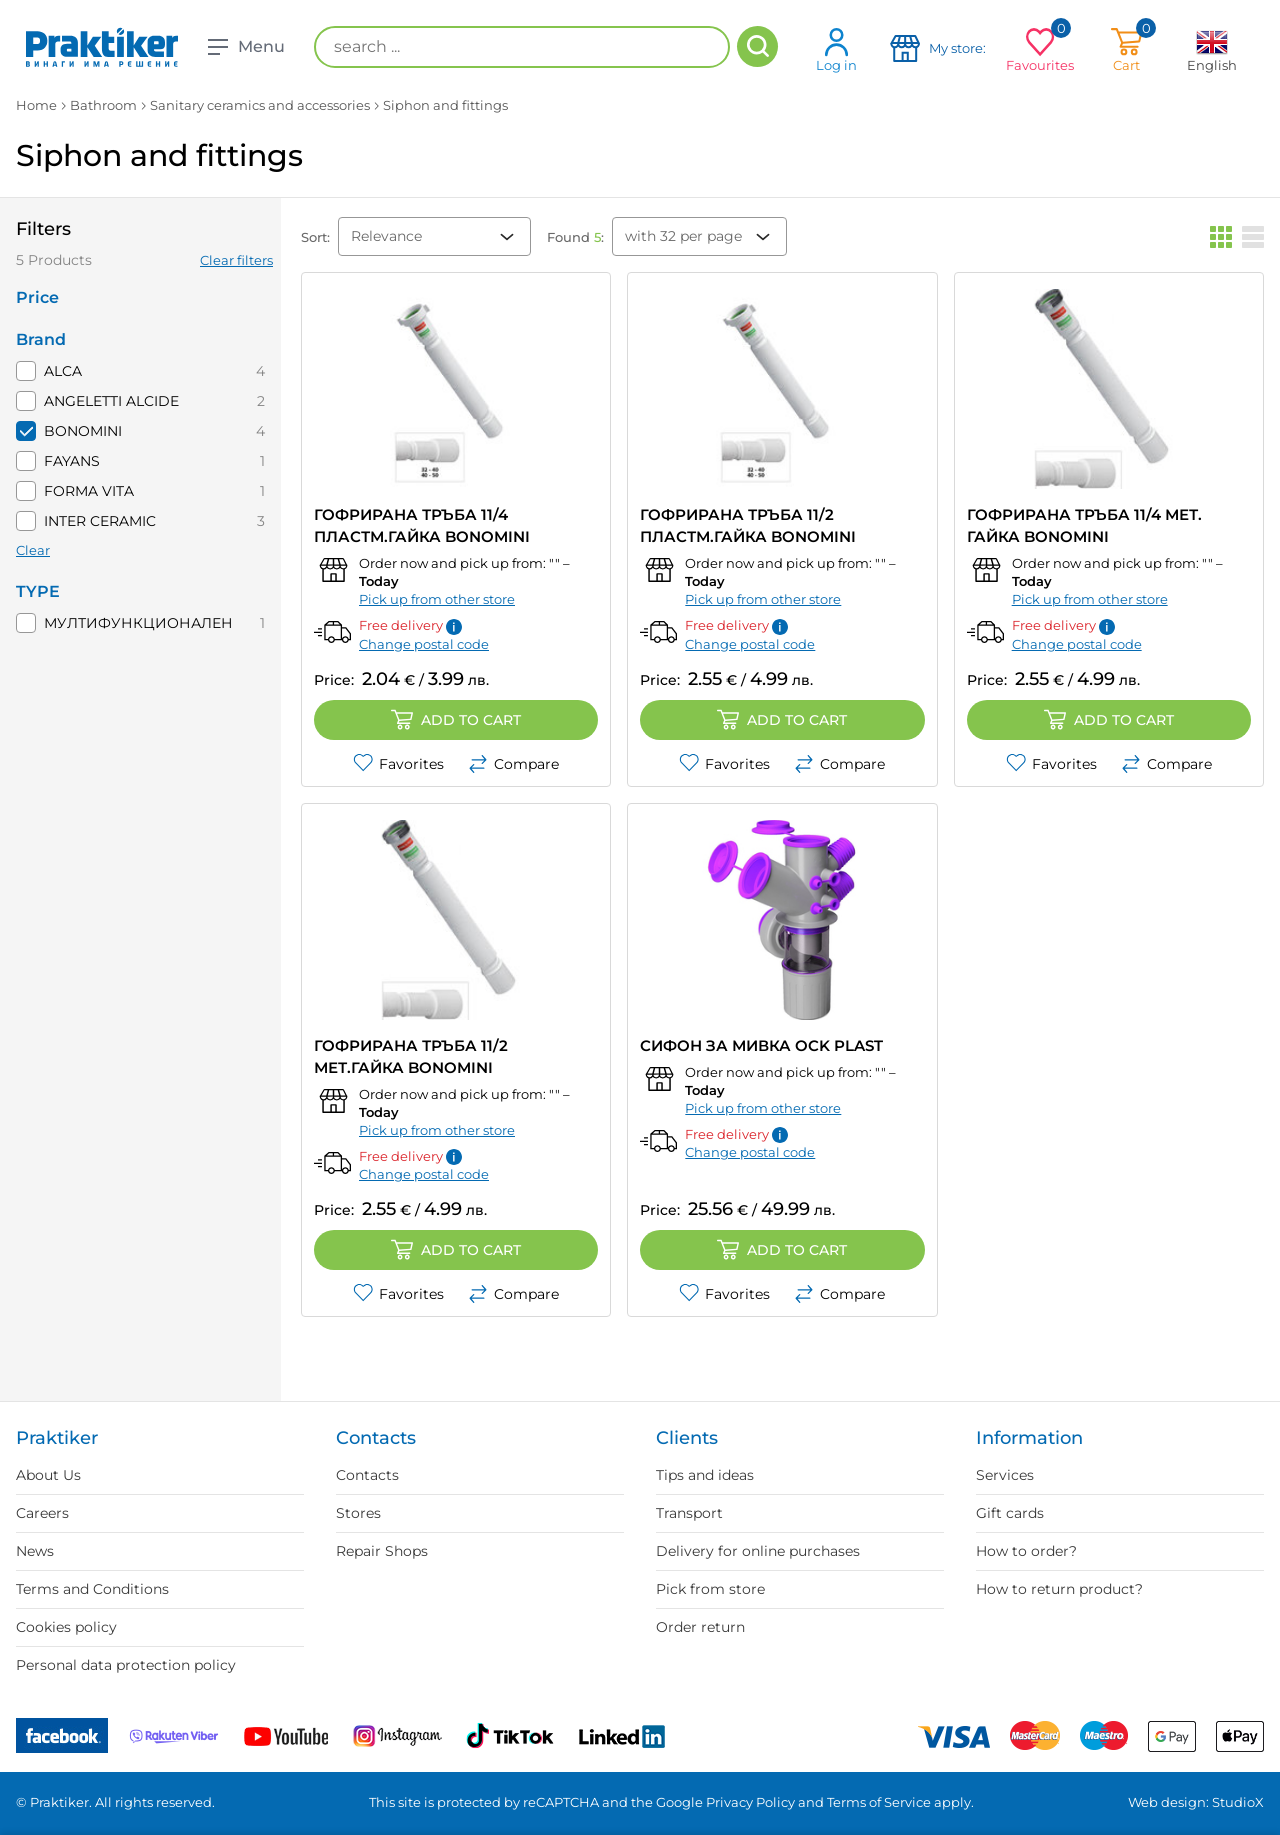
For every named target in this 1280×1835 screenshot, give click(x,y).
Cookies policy (66, 1627)
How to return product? (1059, 1589)
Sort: (315, 237)
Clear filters (236, 260)
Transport (689, 1513)
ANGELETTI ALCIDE (111, 401)
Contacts (367, 1475)
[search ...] (522, 47)
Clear (33, 550)
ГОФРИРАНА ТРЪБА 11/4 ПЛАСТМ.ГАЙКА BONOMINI (422, 525)
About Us (48, 1475)
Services (1005, 1475)
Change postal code (424, 644)
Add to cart (456, 720)
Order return (700, 1627)
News (35, 1551)
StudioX (1238, 1802)
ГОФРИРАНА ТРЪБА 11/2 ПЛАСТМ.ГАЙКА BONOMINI (748, 525)
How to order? (1026, 1551)
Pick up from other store (437, 599)
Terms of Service (879, 1802)
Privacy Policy (750, 1802)
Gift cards (1010, 1513)
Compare (513, 764)
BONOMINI (83, 431)
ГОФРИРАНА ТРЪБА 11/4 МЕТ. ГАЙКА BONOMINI (1084, 525)
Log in (836, 49)
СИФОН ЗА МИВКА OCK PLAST (761, 1045)
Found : (575, 237)
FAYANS (72, 461)
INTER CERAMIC (100, 521)
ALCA (63, 371)
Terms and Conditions (92, 1589)
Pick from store (710, 1589)
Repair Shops (382, 1551)
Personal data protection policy (126, 1665)
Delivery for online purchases (758, 1551)
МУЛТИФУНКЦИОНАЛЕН (138, 623)
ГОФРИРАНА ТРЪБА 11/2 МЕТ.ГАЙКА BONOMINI (411, 1056)
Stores (358, 1513)
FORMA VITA (89, 491)
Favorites (398, 764)
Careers (42, 1513)
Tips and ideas (705, 1475)
